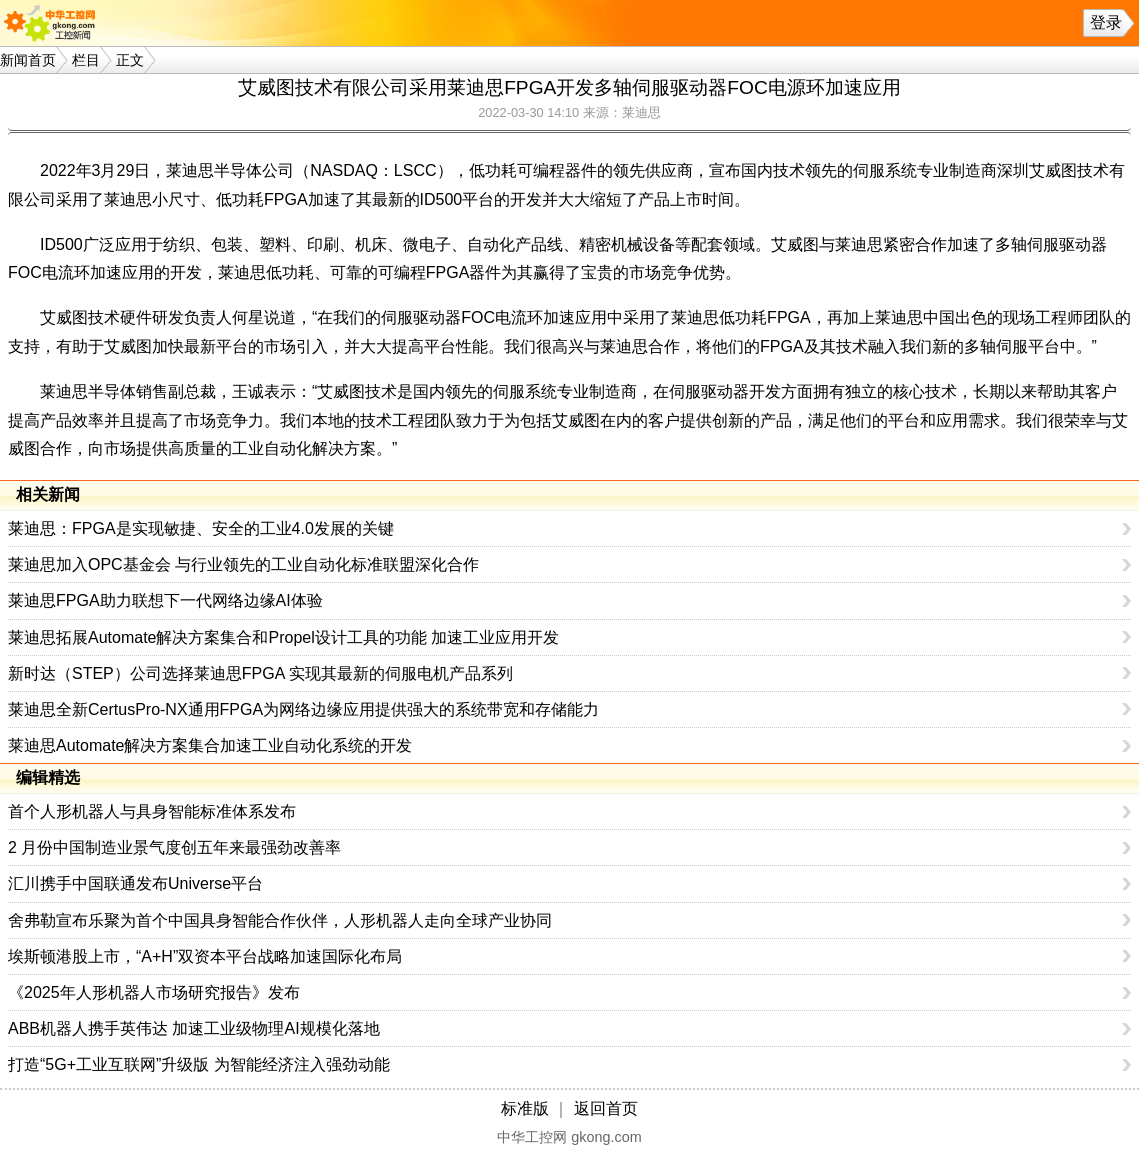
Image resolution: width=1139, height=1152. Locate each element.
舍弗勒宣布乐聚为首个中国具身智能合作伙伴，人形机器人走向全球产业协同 (280, 920)
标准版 (525, 1108)
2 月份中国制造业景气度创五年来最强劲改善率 (174, 847)
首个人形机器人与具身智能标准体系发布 (152, 811)
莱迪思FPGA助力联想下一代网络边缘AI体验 (165, 600)
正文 (130, 60)
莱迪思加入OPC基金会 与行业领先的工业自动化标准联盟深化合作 (243, 564)
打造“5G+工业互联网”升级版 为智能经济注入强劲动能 (199, 1064)
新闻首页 (28, 60)
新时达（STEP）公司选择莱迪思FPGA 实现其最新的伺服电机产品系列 (260, 673)
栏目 (86, 60)
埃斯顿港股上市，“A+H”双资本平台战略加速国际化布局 (205, 956)
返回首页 (606, 1108)
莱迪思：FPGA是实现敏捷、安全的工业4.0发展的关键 (201, 528)
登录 (1106, 22)
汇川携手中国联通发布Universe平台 (135, 883)
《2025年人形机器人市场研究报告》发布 (154, 992)
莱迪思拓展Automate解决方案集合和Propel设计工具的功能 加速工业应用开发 (283, 637)
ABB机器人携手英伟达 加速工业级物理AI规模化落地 (194, 1028)
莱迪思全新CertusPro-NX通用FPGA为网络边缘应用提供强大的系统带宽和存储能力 (303, 709)
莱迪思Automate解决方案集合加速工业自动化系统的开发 (210, 745)
